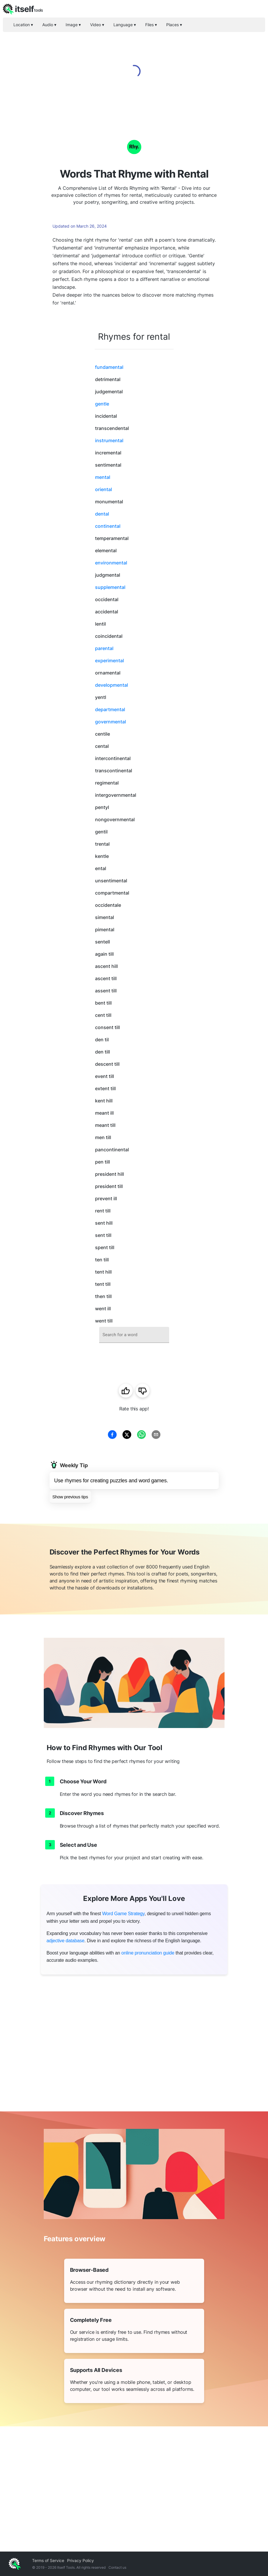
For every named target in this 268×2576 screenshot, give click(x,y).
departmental (110, 709)
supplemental (110, 587)
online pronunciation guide (147, 1952)
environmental (111, 563)
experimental (109, 660)
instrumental (109, 440)
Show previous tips (70, 1496)
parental (104, 648)
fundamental (109, 367)
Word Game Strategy (123, 1913)
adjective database (66, 1940)
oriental (103, 489)
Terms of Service (48, 2560)
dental (102, 514)
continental (107, 526)
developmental (111, 685)
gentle (102, 404)
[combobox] (134, 1335)
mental (102, 477)
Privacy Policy (80, 2560)
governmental (110, 722)
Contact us (117, 2567)
